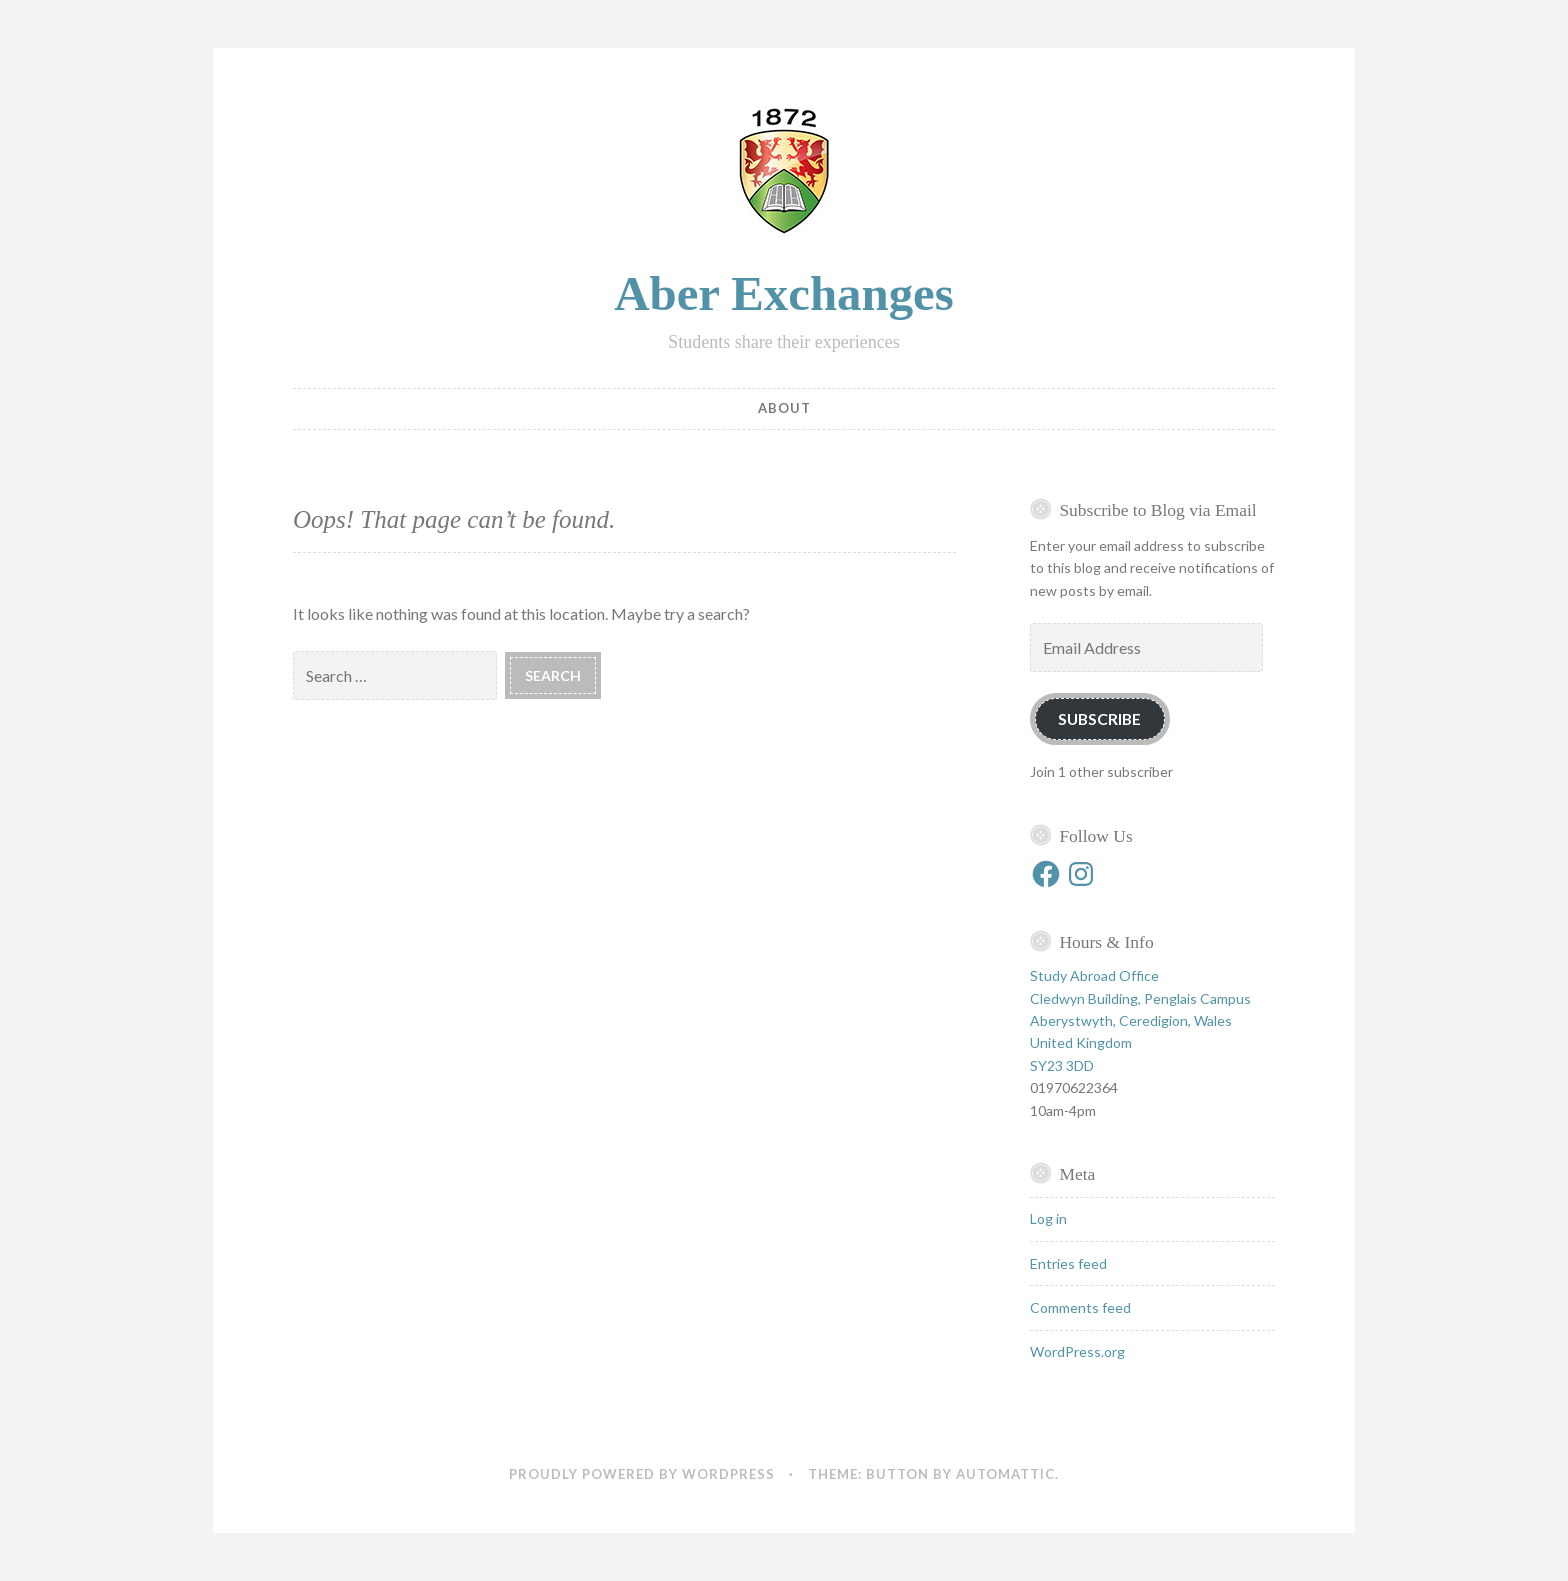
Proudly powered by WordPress (642, 1474)
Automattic (1005, 1474)
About (784, 408)
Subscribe (1099, 718)
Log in (1048, 1218)
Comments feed (1080, 1307)
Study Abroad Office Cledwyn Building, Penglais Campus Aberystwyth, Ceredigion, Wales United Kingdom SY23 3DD (1140, 1020)
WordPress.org (1077, 1351)
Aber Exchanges (784, 293)
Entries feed (1068, 1263)
